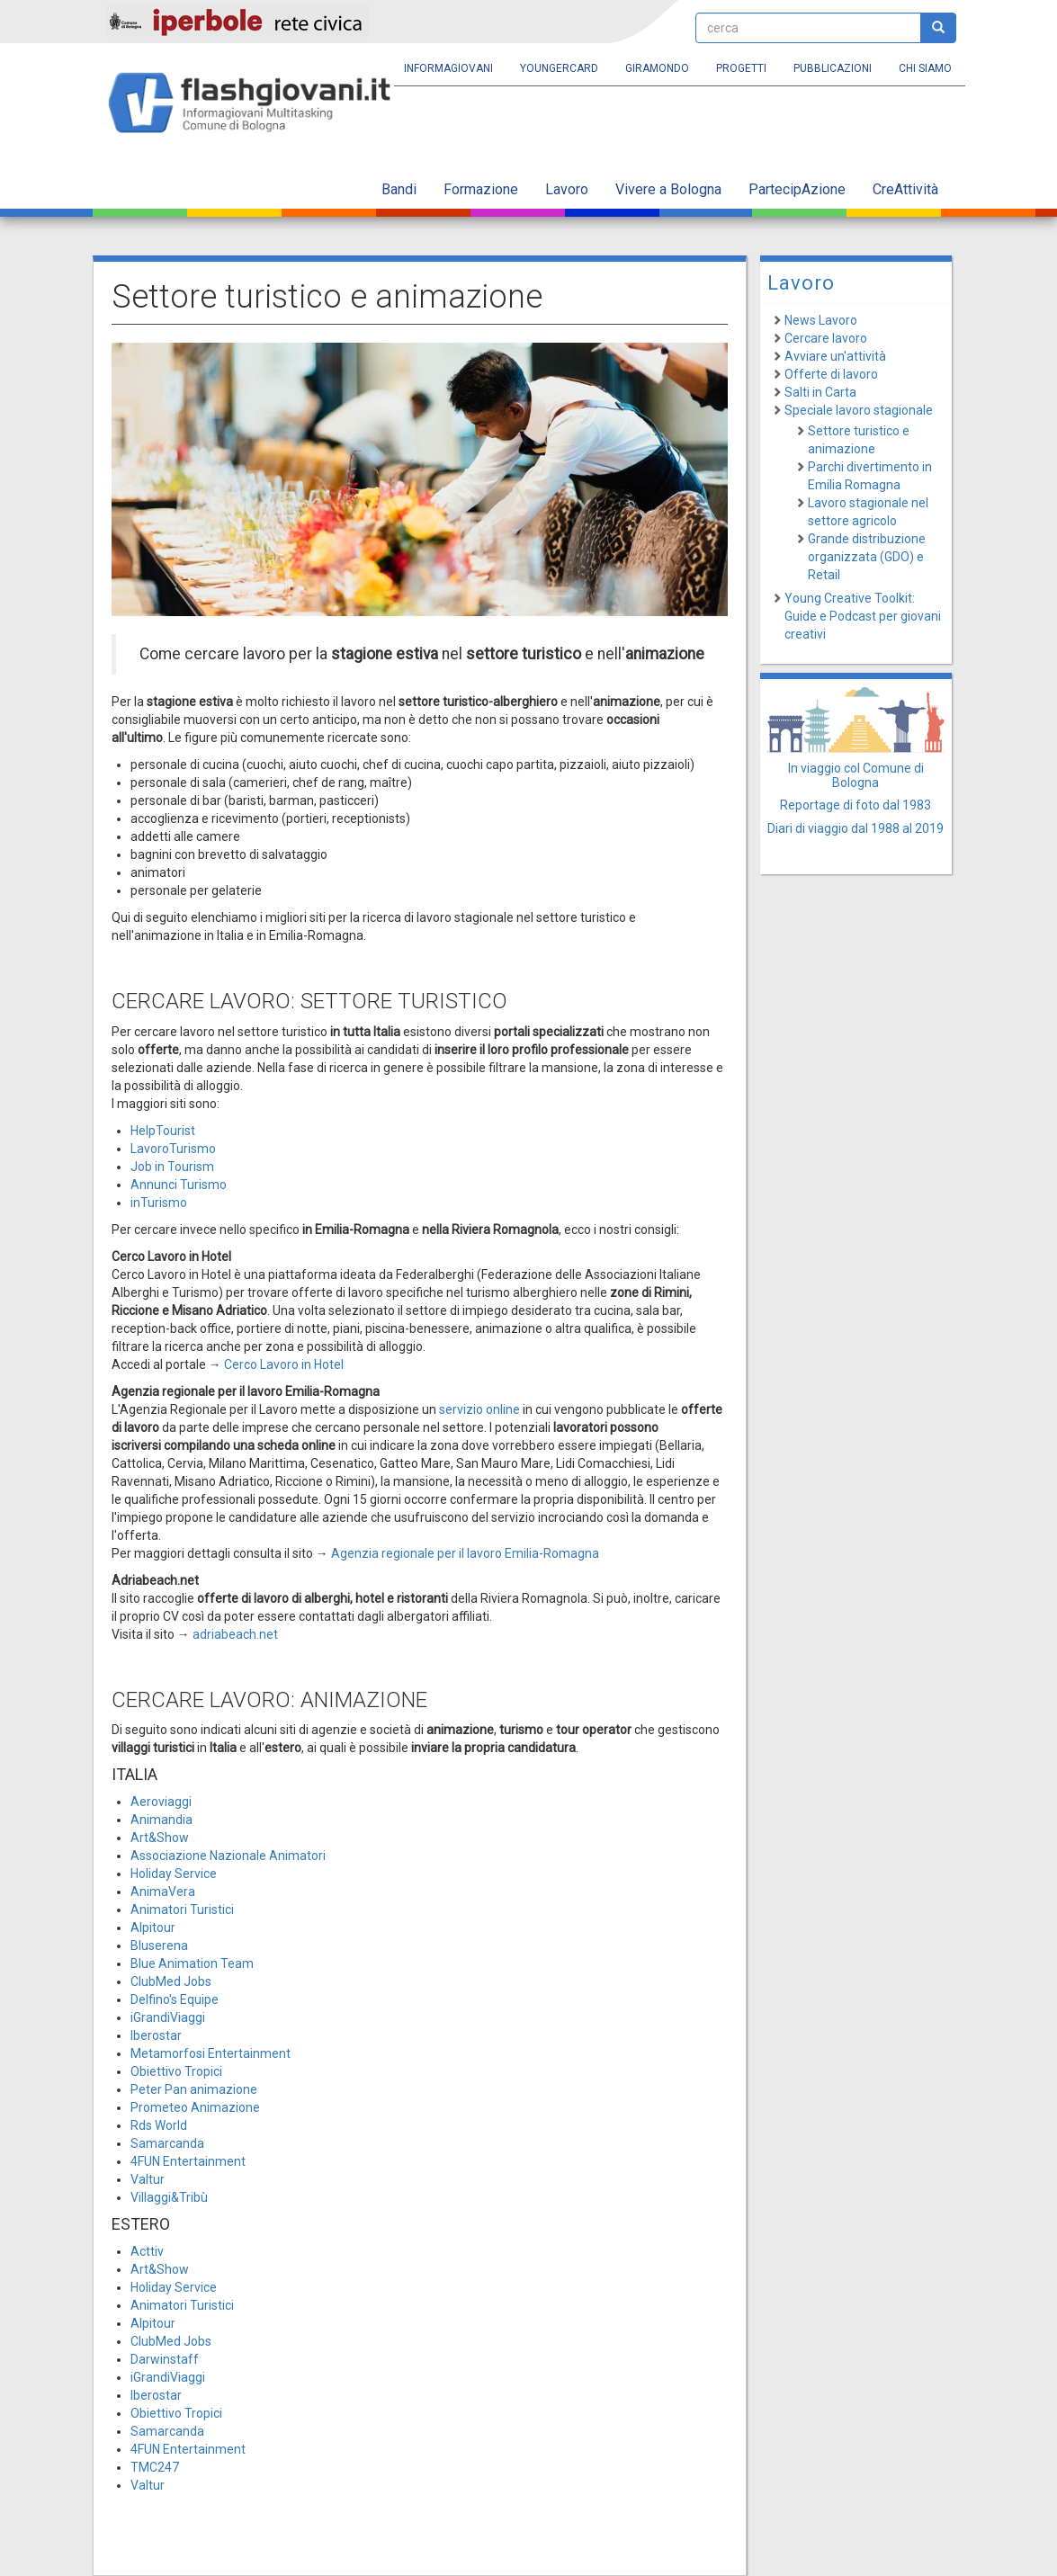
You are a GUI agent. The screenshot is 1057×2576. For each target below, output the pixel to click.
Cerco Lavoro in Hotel (284, 1364)
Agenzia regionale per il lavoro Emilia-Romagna (465, 1553)
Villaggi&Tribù (169, 2197)
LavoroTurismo (173, 1148)
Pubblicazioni (832, 68)
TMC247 (154, 2467)
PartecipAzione (797, 189)
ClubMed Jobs (170, 1981)
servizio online (479, 1409)
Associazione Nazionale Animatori (228, 1855)
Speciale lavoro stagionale (858, 410)
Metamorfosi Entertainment (210, 2053)
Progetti (741, 68)
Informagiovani (448, 68)
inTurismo (158, 1202)
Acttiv (147, 2251)
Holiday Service (173, 1873)
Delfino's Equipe (174, 1999)
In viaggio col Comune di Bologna (856, 775)
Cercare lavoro (825, 338)
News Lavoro (820, 320)
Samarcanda (167, 2143)
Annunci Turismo (178, 1184)
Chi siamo (925, 68)
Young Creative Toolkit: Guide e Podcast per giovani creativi (862, 616)
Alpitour (152, 1927)
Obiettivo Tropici (176, 2071)
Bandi (399, 189)
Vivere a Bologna (668, 189)
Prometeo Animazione (195, 2107)
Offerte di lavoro (831, 374)
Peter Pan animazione (193, 2089)
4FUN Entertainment (188, 2161)
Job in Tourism (172, 1166)
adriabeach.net (235, 1634)
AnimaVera (162, 1891)
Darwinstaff (164, 2359)
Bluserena (159, 1945)
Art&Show (159, 1837)
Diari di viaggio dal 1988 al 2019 (855, 828)
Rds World (158, 2125)
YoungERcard (559, 68)
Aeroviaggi (161, 1801)
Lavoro (566, 189)
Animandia (161, 1819)
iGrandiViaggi (167, 2017)
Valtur (147, 2179)
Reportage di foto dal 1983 (855, 805)
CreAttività (905, 189)
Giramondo (657, 68)
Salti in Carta (820, 392)
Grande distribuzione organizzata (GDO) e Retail (867, 557)
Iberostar (156, 2035)
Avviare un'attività (835, 356)
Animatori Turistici (182, 1909)
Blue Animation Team (192, 1963)
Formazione (480, 189)
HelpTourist (162, 1130)
